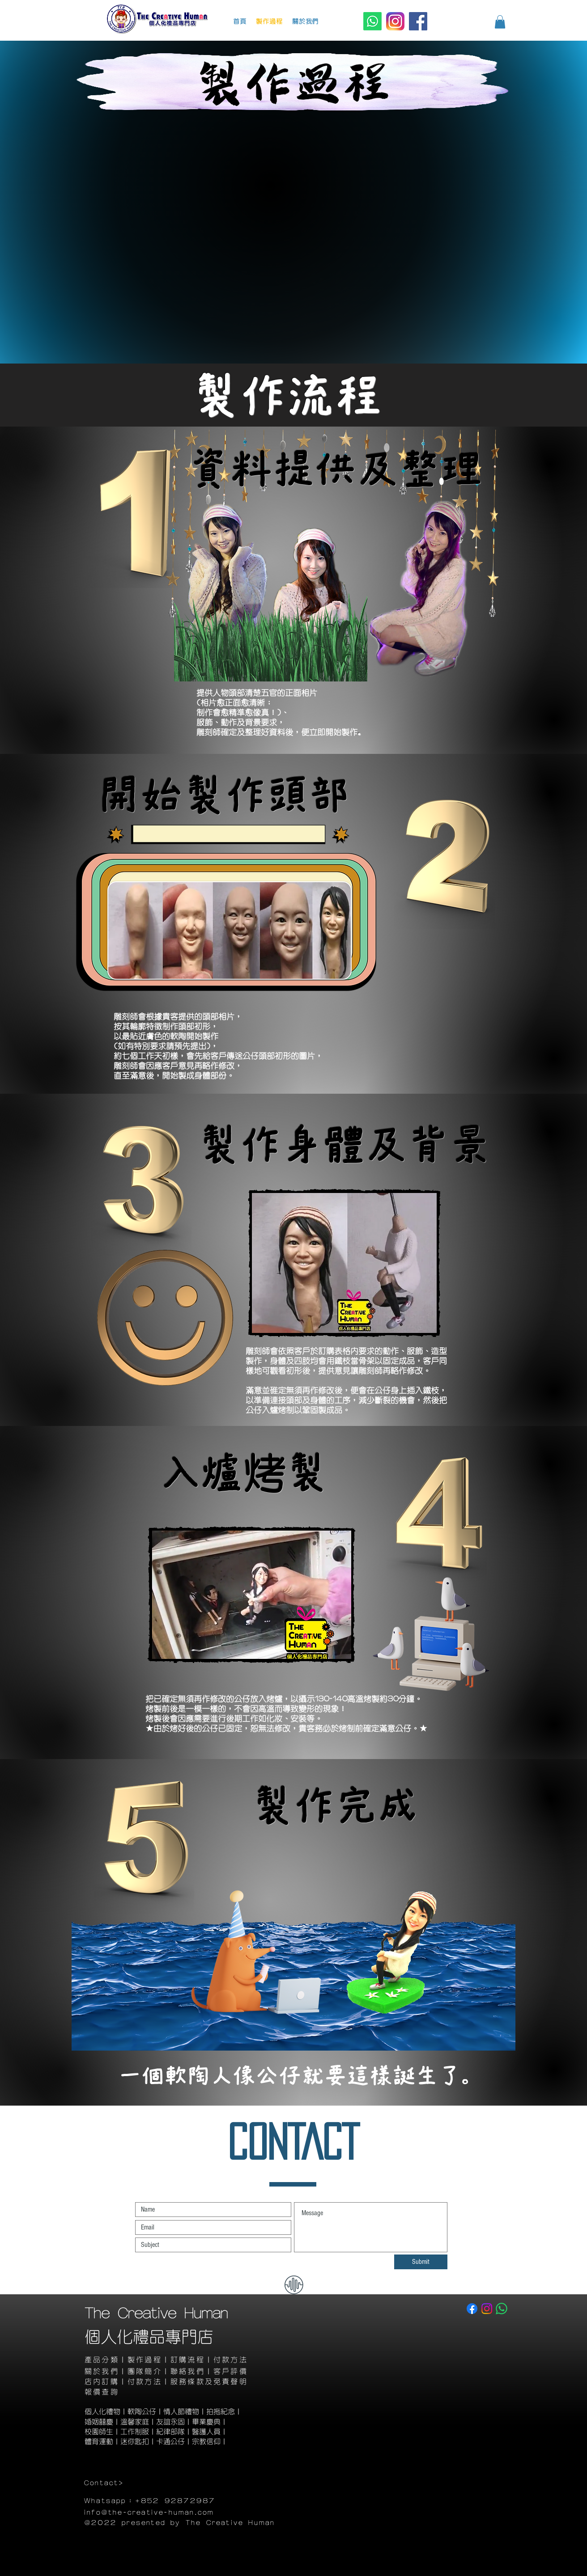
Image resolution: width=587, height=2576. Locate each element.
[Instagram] (395, 21)
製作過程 (145, 2359)
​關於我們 (102, 2371)
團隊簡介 (145, 2371)
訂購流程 (187, 2359)
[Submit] (420, 2262)
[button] (500, 22)
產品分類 (102, 2359)
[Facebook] (418, 21)
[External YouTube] (291, 238)
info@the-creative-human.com (149, 2512)
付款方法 (230, 2359)
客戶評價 (230, 2371)
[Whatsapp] (372, 21)
